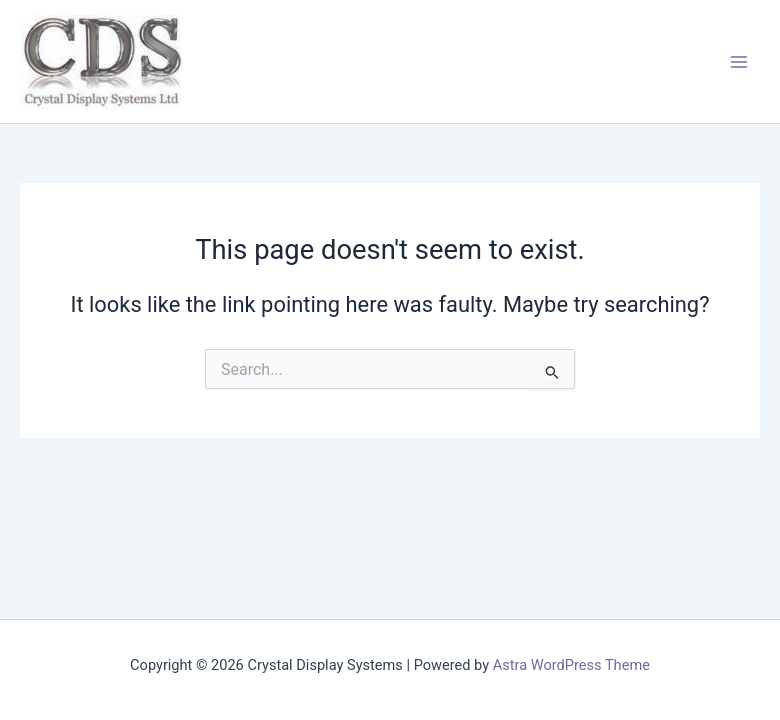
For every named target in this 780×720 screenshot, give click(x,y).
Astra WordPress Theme (571, 665)
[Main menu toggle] (739, 62)
